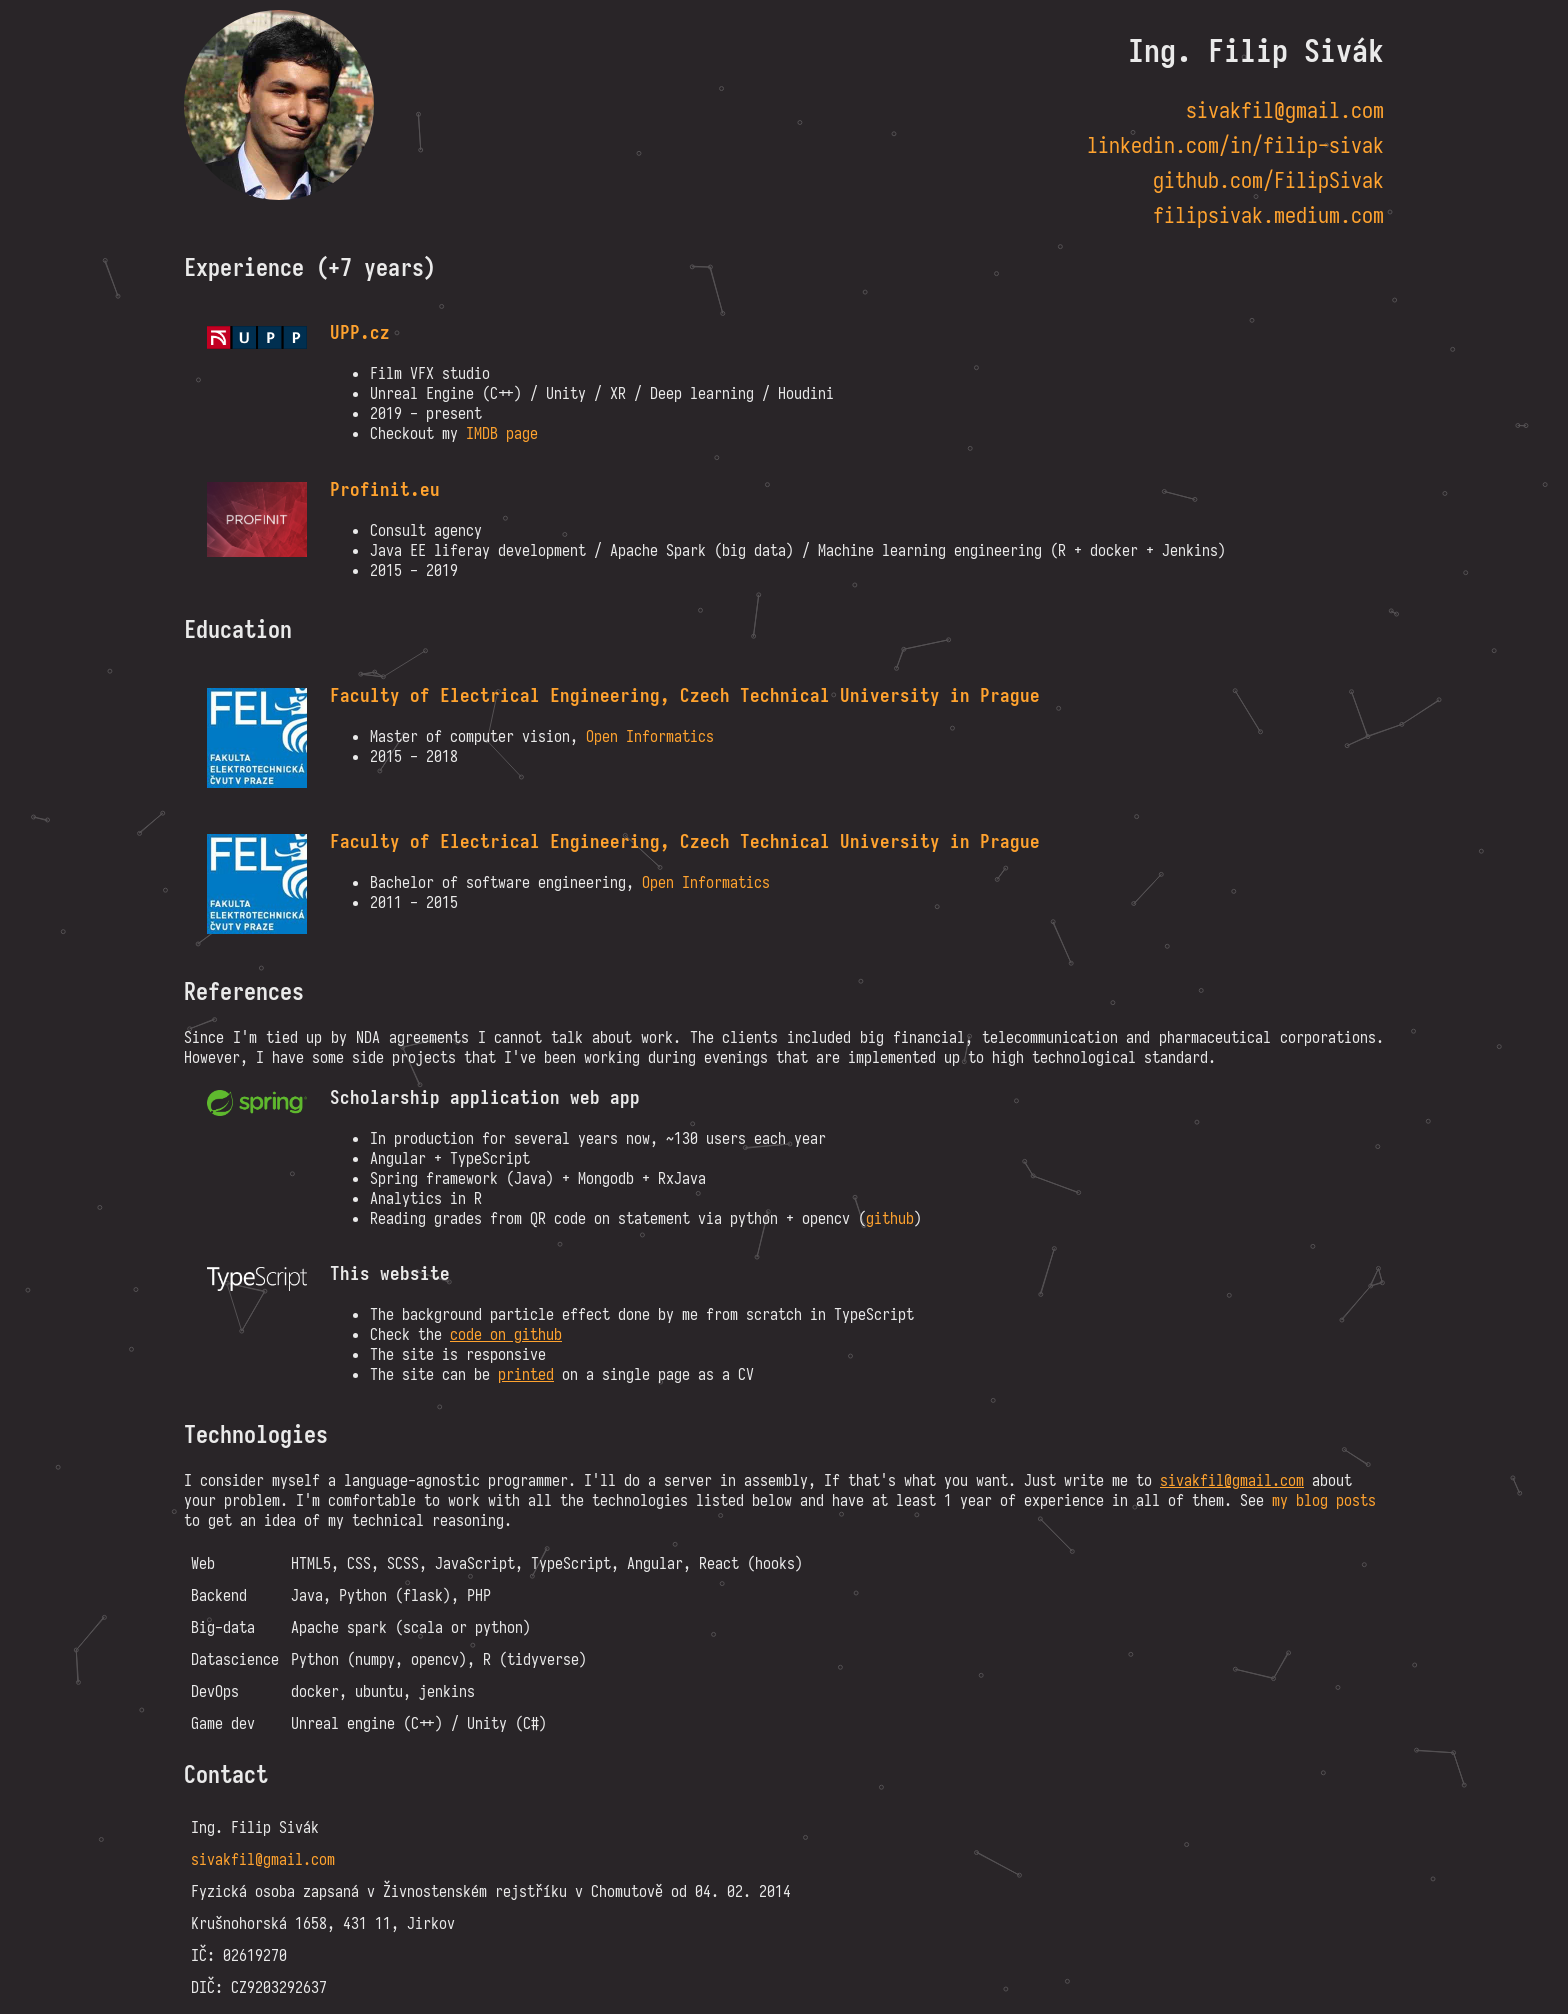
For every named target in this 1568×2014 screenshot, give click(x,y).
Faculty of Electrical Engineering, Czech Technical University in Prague (685, 695)
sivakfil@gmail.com (1285, 110)
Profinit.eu (385, 489)
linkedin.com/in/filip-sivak (1235, 145)
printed (526, 1374)
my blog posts (1324, 1500)
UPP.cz (360, 332)
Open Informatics (650, 736)
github (890, 1218)
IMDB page (502, 433)
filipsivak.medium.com (1268, 215)
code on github (506, 1334)
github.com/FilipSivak (1268, 180)
